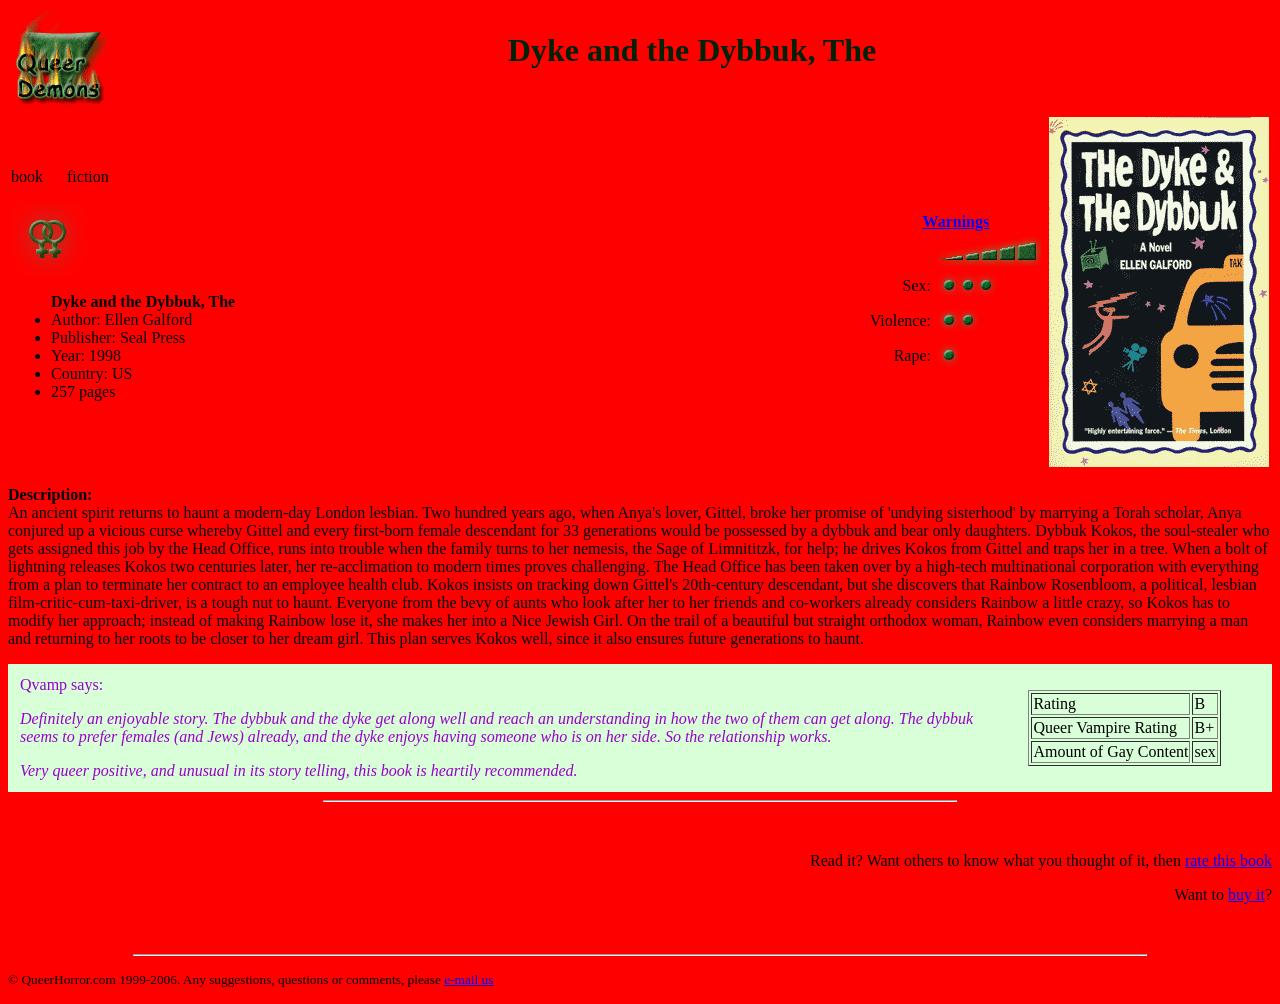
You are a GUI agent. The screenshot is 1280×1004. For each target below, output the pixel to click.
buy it (1246, 894)
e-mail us (468, 979)
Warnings (956, 221)
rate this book (1228, 860)
